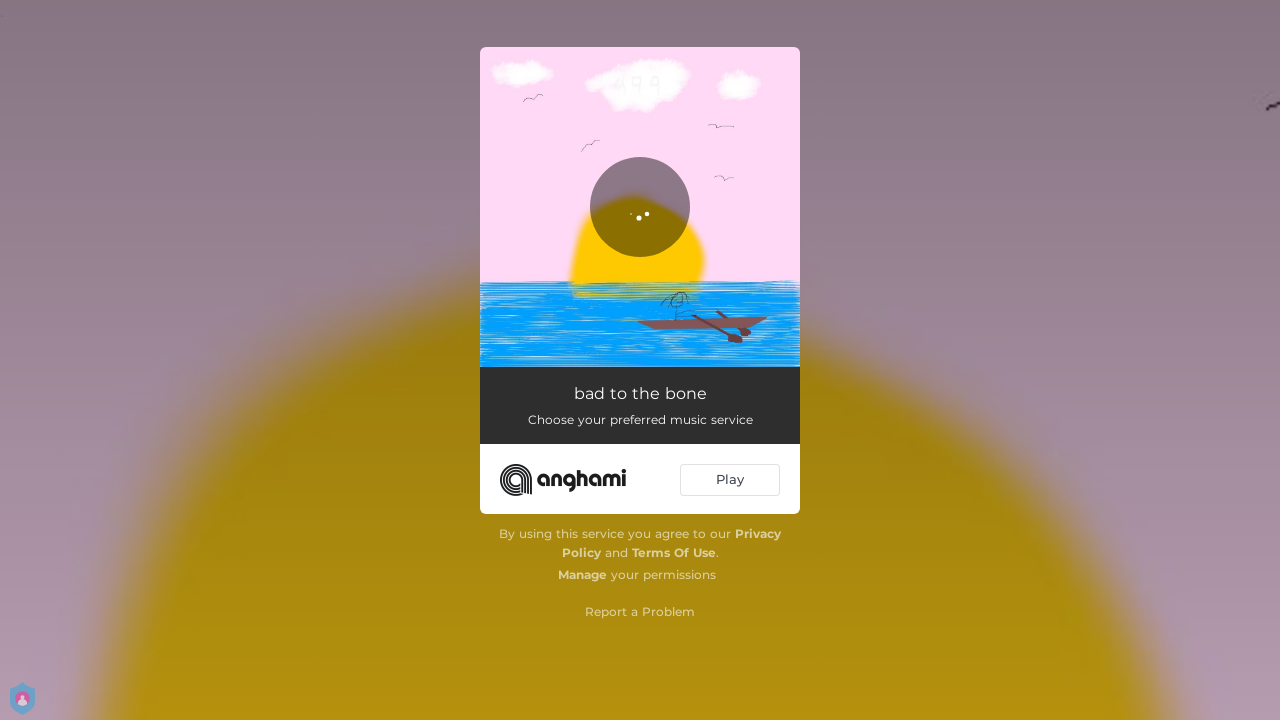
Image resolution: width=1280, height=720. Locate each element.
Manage (582, 574)
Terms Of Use (674, 552)
